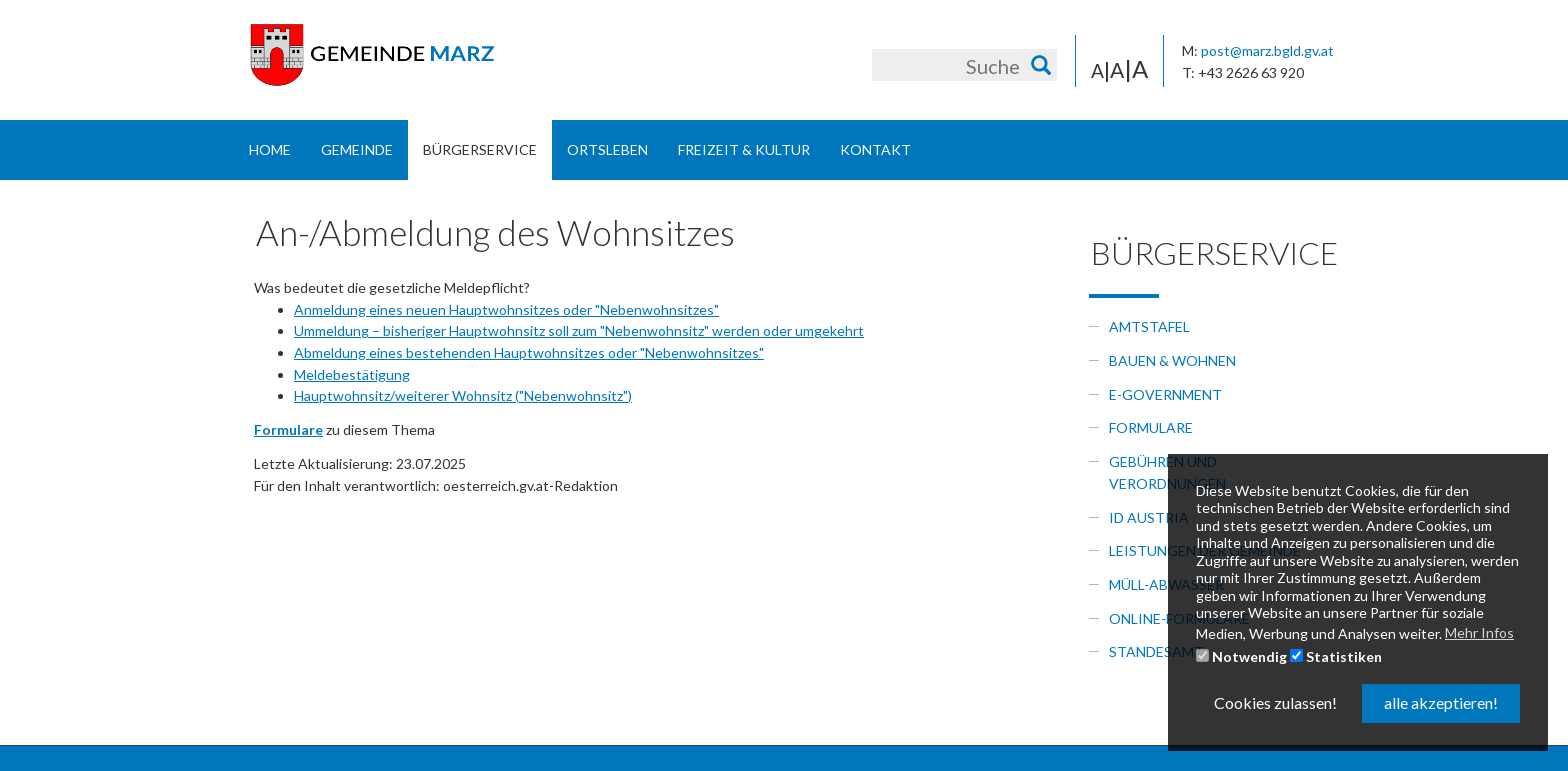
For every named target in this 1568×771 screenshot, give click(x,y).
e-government (1165, 394)
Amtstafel (1149, 326)
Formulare (1151, 427)
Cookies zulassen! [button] (1275, 702)
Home (270, 149)
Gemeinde (357, 149)
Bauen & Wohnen (1172, 360)
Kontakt (875, 149)
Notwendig (1241, 656)
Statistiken (1336, 656)
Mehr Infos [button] (1479, 632)
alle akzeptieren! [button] (1441, 702)
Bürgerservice (480, 149)
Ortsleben (607, 149)
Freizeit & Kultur (744, 149)
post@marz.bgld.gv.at (1267, 50)
